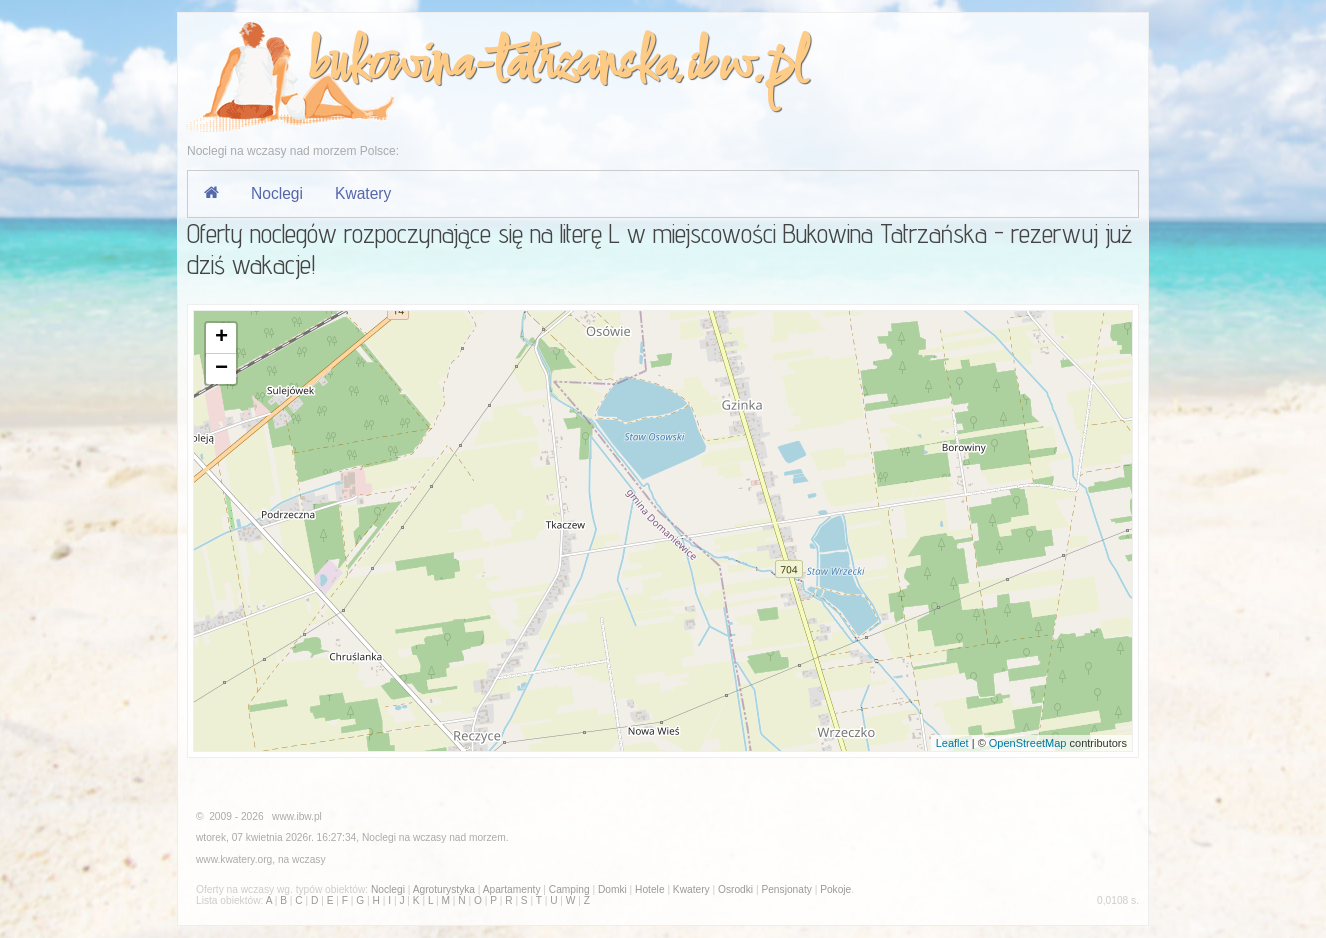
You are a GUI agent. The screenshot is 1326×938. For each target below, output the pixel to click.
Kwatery (363, 193)
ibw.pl (745, 66)
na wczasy (302, 859)
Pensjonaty (786, 889)
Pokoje (835, 889)
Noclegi (277, 193)
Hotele (649, 889)
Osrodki (735, 889)
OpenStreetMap (1028, 743)
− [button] (221, 369)
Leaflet (952, 743)
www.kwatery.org (234, 859)
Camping (569, 889)
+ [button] (221, 338)
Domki (612, 889)
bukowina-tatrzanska (489, 66)
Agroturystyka (444, 889)
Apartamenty (512, 889)
